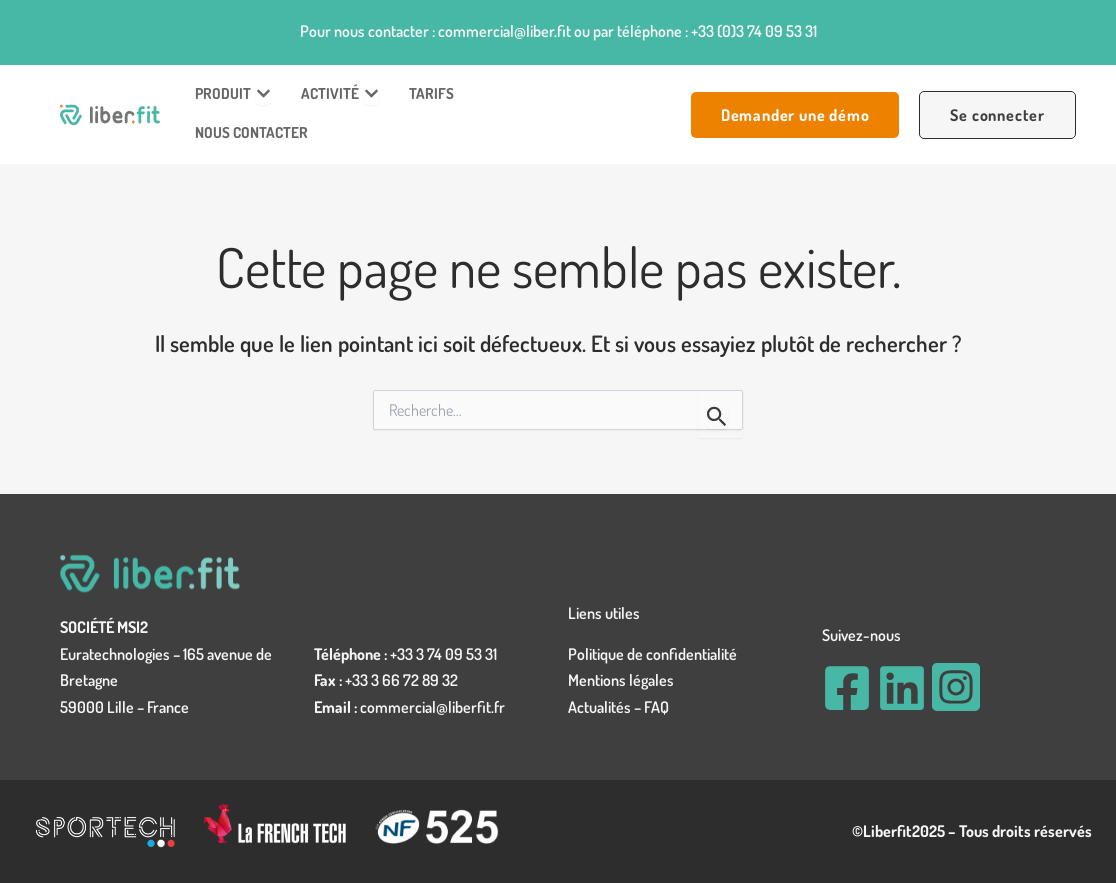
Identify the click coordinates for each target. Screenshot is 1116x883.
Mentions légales (621, 680)
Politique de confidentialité (652, 654)
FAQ (656, 707)
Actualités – (606, 707)
